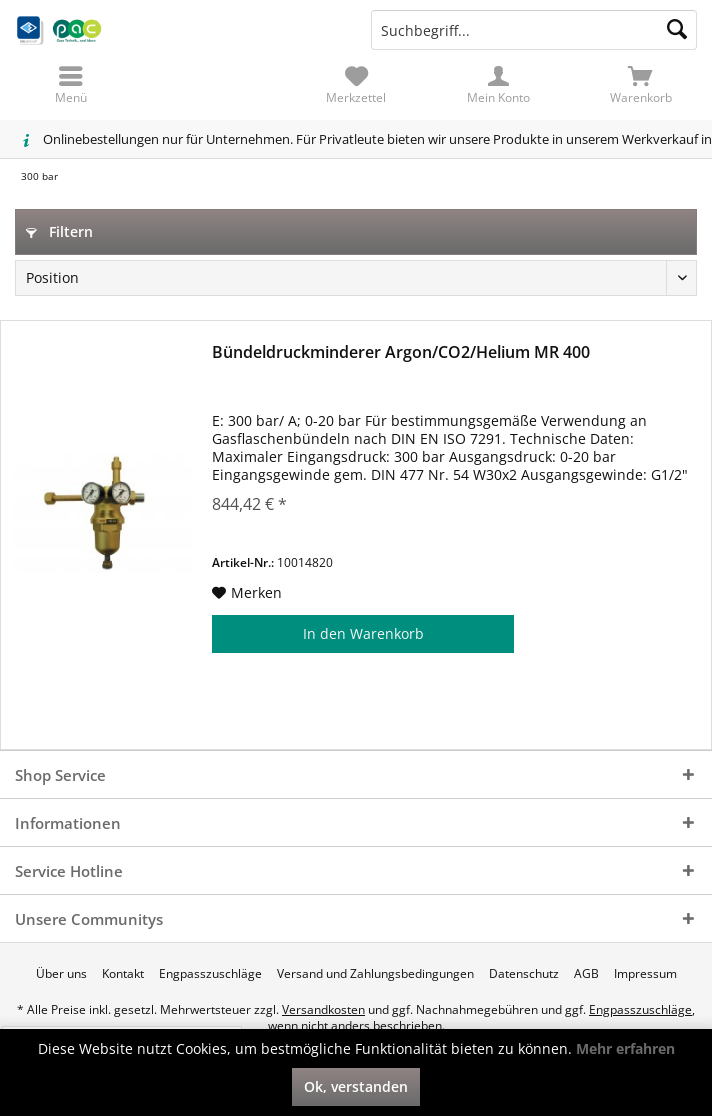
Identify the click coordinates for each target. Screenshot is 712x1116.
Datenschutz (524, 974)
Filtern (59, 231)
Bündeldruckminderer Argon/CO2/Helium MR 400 (401, 352)
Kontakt (123, 974)
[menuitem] (641, 85)
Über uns (61, 974)
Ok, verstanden (356, 1086)
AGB (586, 974)
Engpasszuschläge (210, 974)
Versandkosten (323, 1009)
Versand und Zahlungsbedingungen (375, 974)
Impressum (645, 974)
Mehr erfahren (625, 1048)
